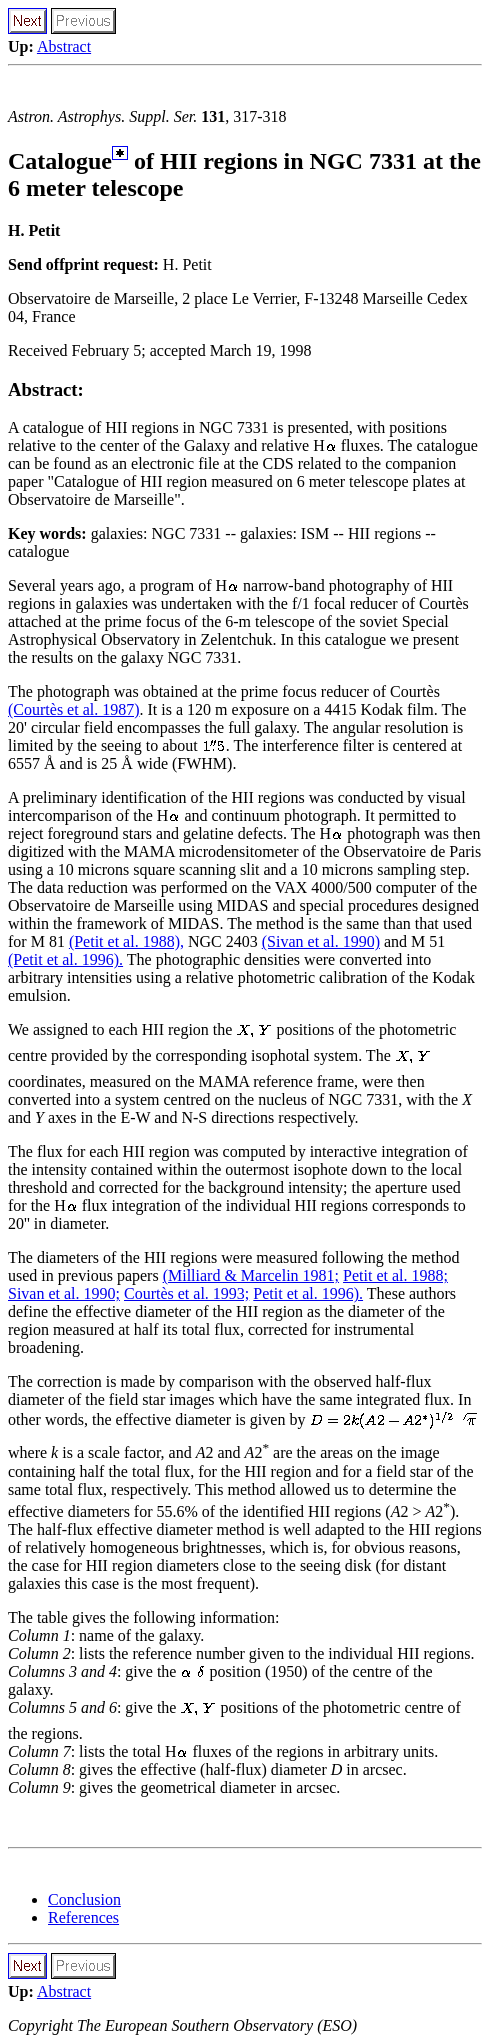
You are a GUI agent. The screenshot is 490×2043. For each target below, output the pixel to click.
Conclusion (84, 1899)
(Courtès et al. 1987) (74, 709)
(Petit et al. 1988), (126, 941)
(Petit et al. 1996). (65, 959)
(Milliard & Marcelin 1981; (251, 1275)
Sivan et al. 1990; (64, 1293)
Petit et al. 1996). (308, 1293)
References (83, 1917)
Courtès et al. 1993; (186, 1293)
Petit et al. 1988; (395, 1275)
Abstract (64, 46)
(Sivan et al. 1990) (321, 941)
